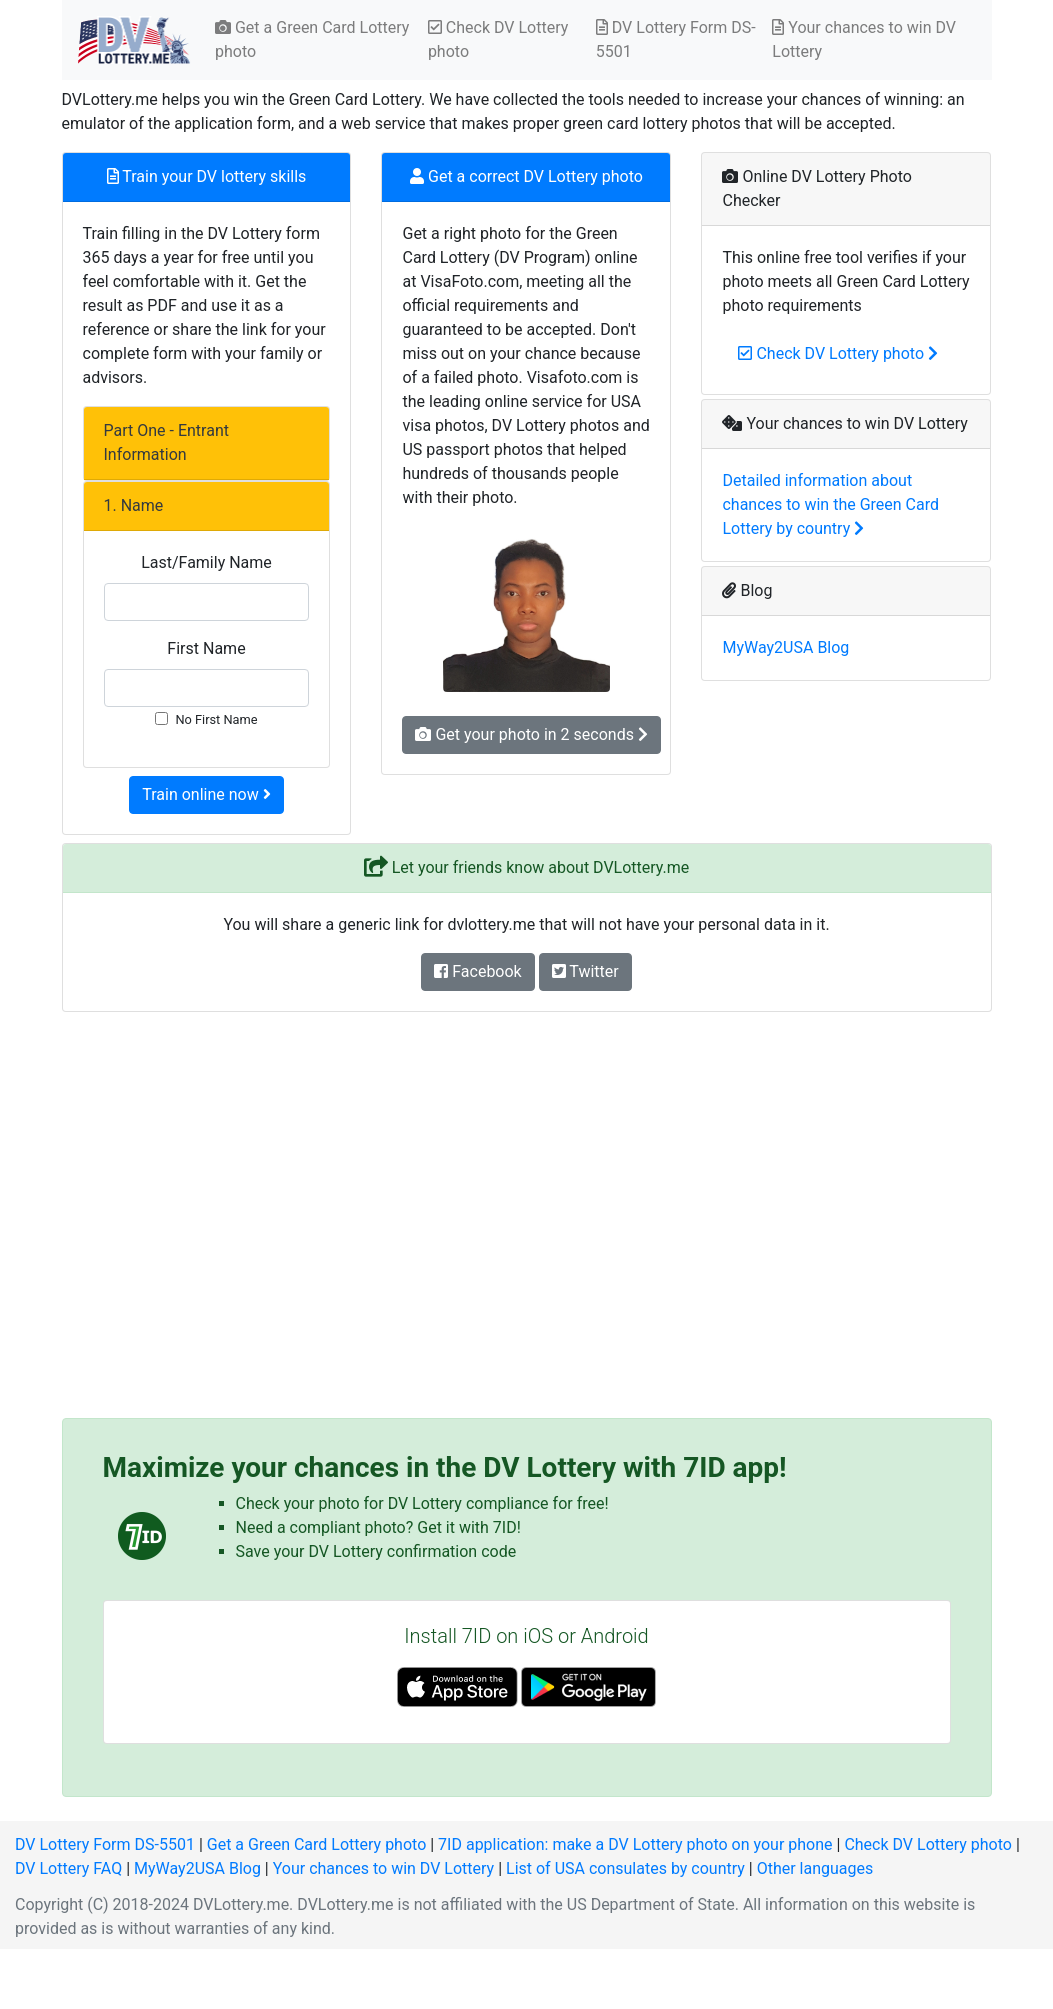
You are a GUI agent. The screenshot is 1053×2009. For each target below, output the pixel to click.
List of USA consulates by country (625, 1868)
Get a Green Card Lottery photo (312, 39)
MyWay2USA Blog (785, 647)
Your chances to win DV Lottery (864, 39)
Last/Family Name (206, 562)
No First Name (216, 719)
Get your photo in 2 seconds (531, 734)
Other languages (815, 1868)
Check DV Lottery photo (498, 39)
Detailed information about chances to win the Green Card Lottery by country (830, 504)
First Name (206, 648)
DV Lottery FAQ (68, 1868)
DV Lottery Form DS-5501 (676, 39)
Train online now (206, 794)
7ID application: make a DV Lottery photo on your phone (635, 1844)
